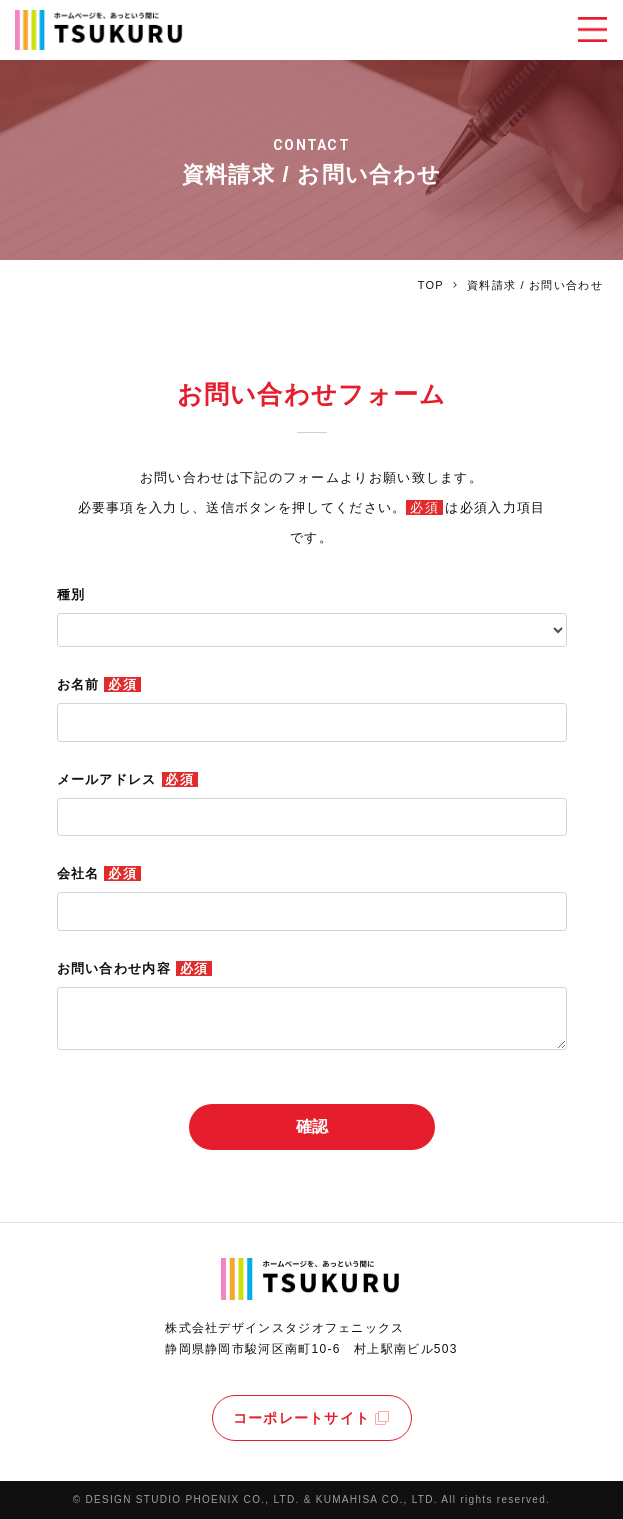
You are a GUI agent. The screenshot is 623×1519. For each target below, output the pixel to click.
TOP (431, 285)
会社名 (99, 873)
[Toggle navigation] (592, 30)
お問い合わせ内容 (135, 968)
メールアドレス (127, 779)
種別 (71, 594)
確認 (312, 1126)
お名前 (99, 684)
